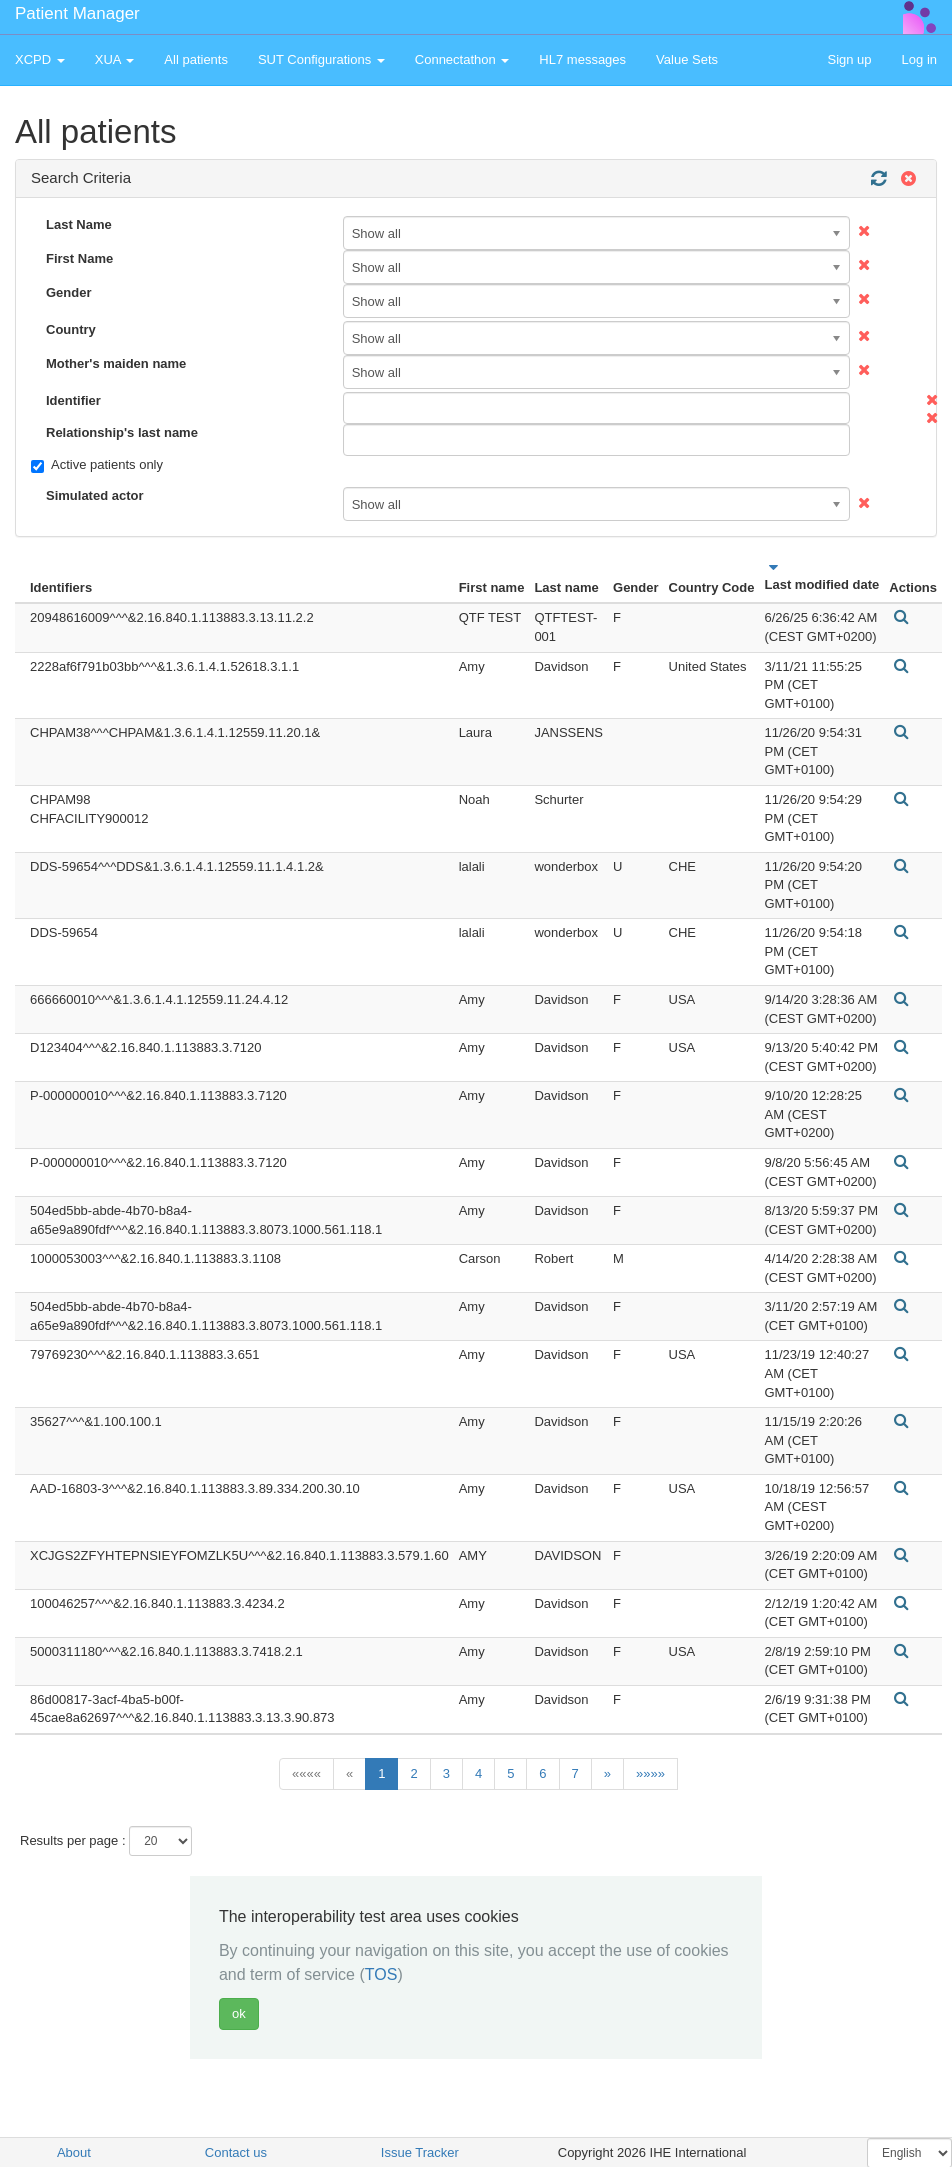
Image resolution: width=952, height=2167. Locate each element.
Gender (69, 292)
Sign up (849, 59)
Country (71, 329)
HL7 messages (582, 59)
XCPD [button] (40, 59)
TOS (381, 1974)
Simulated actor (95, 495)
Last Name (79, 224)
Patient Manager (77, 13)
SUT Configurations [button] (321, 59)
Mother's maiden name (116, 363)
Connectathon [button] (462, 59)
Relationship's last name (122, 432)
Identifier (73, 400)
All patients (196, 59)
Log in (919, 59)
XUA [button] (115, 59)
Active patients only (97, 465)
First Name (79, 258)
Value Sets (687, 59)
